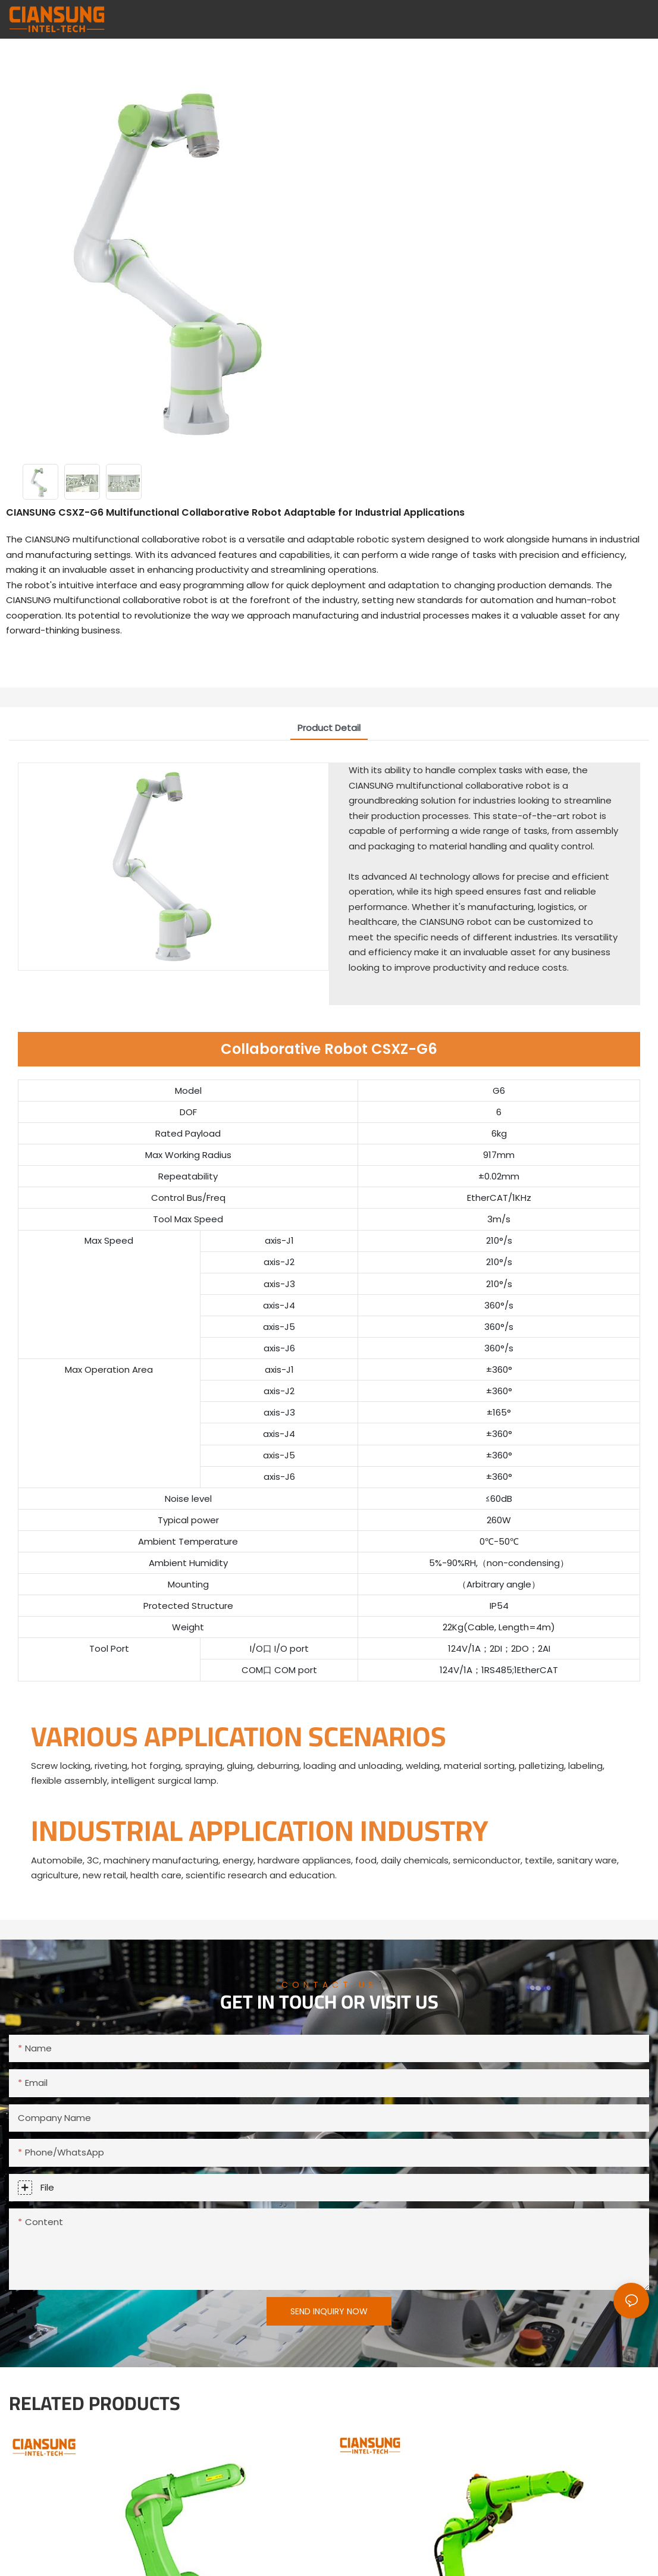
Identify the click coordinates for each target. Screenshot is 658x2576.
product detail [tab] (329, 727)
